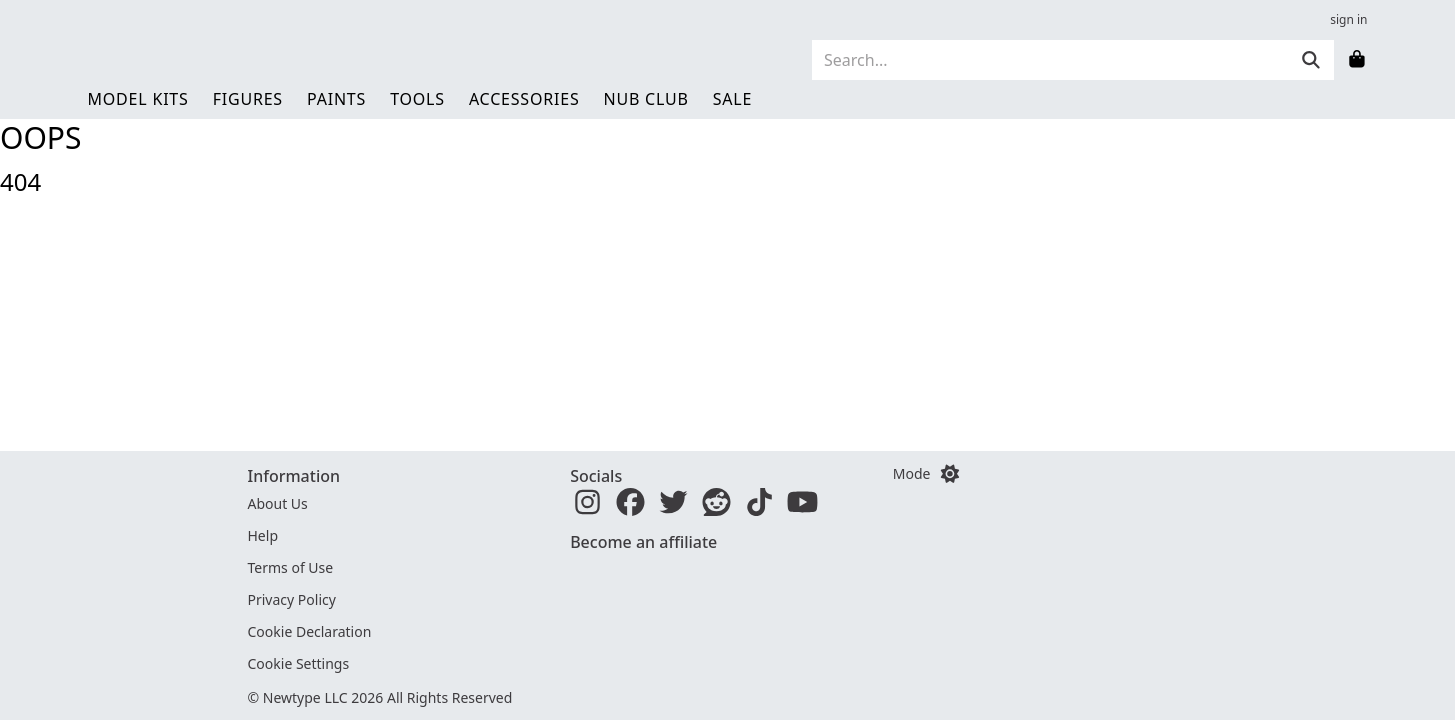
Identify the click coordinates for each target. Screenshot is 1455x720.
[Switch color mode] (950, 474)
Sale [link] (733, 99)
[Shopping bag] (1357, 60)
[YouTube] (802, 507)
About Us (278, 503)
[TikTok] (759, 507)
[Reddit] (716, 507)
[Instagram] (587, 507)
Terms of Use (291, 567)
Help (263, 535)
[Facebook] (630, 507)
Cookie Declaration (310, 631)
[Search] (1050, 60)
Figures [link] (248, 99)
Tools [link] (417, 99)
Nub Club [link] (646, 99)
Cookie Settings (299, 663)
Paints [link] (336, 99)
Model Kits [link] (138, 99)
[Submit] (1311, 60)
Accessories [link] (524, 99)
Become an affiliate (643, 542)
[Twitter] (673, 507)
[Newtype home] (208, 60)
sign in (1348, 20)
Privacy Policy (292, 599)
